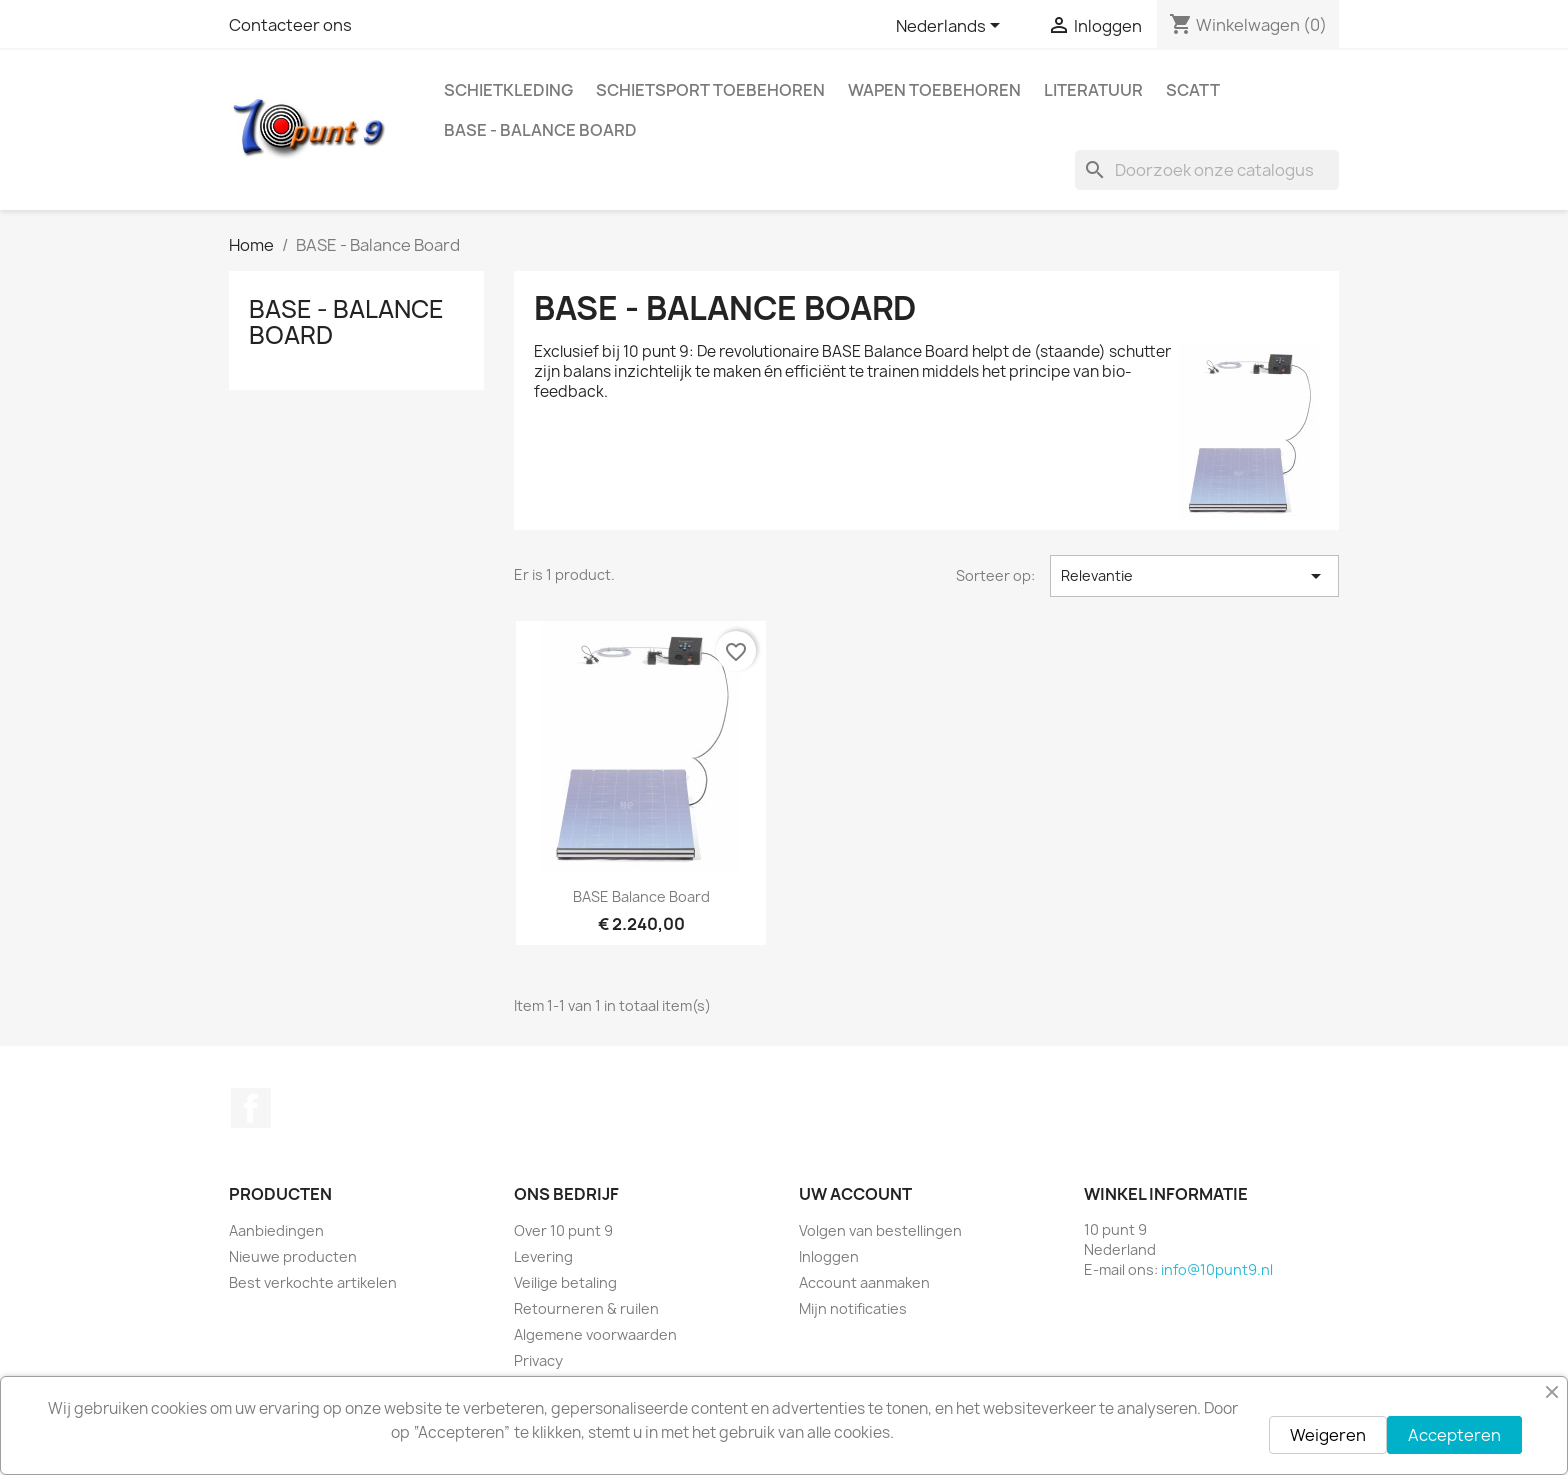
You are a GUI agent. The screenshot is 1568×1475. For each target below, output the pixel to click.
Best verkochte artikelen (313, 1282)
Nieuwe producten (293, 1256)
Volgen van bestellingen (880, 1230)
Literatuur (1093, 90)
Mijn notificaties (853, 1308)
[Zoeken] (1207, 170)
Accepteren (1454, 1435)
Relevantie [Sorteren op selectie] (1194, 576)
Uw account (855, 1194)
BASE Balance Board (641, 896)
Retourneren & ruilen (586, 1308)
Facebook (251, 1108)
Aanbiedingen (276, 1230)
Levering (543, 1256)
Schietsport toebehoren (710, 90)
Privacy (538, 1360)
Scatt (1193, 90)
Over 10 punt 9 (563, 1230)
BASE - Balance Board (540, 130)
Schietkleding (508, 90)
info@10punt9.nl (1217, 1269)
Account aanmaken (864, 1282)
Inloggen (829, 1256)
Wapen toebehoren (934, 90)
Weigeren (1328, 1435)
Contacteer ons (290, 25)
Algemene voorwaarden (595, 1334)
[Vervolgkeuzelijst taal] (951, 27)
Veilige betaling (565, 1282)
